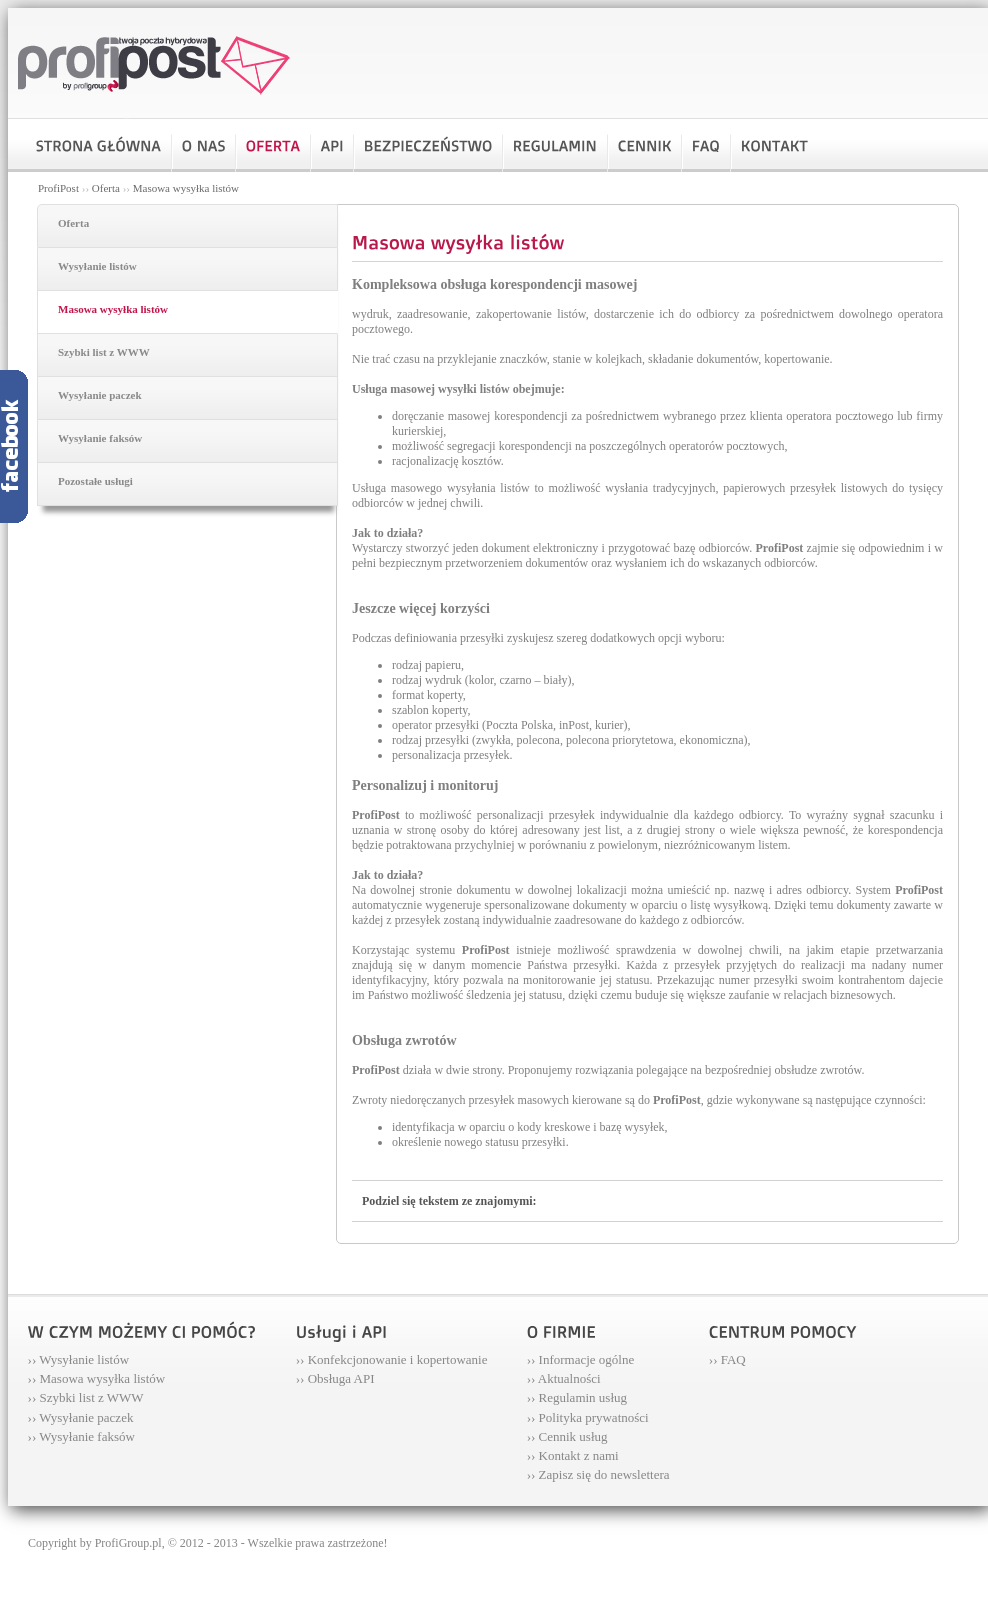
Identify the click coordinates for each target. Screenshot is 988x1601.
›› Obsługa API (335, 1378)
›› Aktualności (564, 1378)
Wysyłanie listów (97, 266)
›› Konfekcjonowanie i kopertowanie (392, 1359)
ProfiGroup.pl (128, 1543)
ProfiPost (58, 188)
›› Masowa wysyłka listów (97, 1378)
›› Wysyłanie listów (79, 1359)
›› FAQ (727, 1359)
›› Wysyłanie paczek (81, 1417)
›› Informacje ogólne (581, 1359)
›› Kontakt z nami (573, 1455)
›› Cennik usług (567, 1436)
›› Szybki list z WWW (86, 1397)
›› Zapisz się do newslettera (598, 1474)
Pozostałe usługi (95, 481)
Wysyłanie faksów (100, 438)
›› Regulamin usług (577, 1397)
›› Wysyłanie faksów (81, 1436)
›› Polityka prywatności (588, 1417)
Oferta (106, 188)
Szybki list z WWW (104, 352)
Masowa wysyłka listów (186, 188)
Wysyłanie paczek (100, 395)
